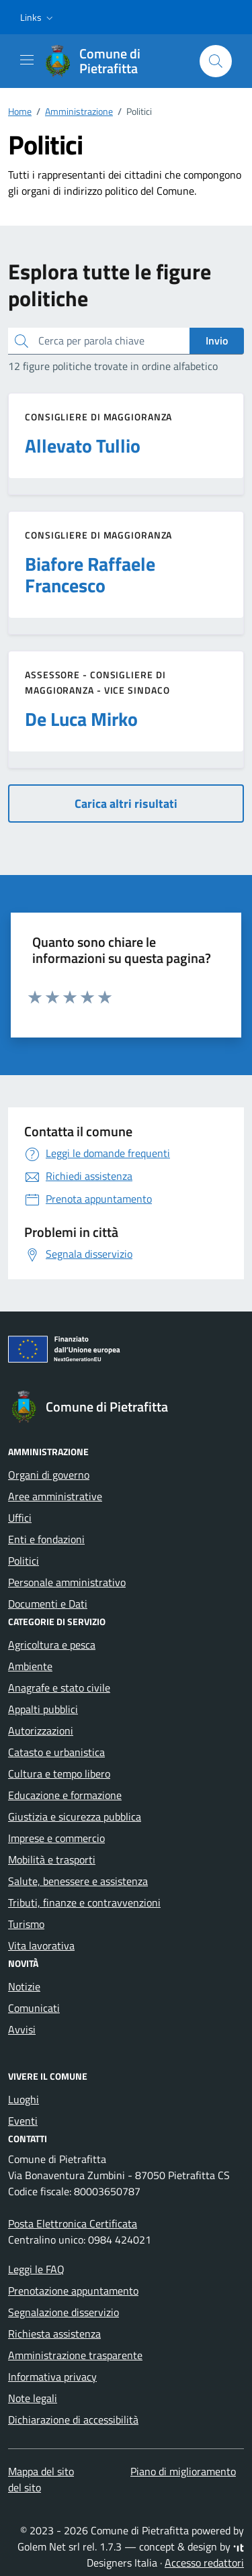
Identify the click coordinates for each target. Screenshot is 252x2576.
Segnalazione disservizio (63, 2312)
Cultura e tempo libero (59, 1773)
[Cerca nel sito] (216, 61)
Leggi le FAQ (36, 2269)
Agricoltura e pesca (51, 1645)
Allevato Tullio (82, 446)
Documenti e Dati (47, 1604)
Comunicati (34, 2008)
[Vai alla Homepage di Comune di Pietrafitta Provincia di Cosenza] (115, 61)
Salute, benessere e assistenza (78, 1881)
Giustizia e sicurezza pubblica (74, 1816)
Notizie (24, 1986)
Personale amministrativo (67, 1582)
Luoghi (23, 2099)
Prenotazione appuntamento (73, 2291)
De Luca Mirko (81, 719)
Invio (217, 340)
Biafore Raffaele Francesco (90, 574)
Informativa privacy (52, 2376)
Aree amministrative (55, 1496)
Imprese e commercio (56, 1838)
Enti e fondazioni (46, 1539)
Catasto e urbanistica (56, 1752)
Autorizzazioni (40, 1730)
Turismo (26, 1924)
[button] (38, 17)
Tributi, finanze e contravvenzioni (84, 1902)
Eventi (23, 2121)
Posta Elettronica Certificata (72, 2223)
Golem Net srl (48, 2546)
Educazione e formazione (65, 1795)
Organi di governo (48, 1475)
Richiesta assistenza (54, 2334)
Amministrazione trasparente (75, 2355)
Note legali (32, 2398)
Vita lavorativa (41, 1945)
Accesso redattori (204, 2563)
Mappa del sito (41, 2471)
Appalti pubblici (43, 1709)
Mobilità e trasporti (51, 1859)
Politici (23, 1561)
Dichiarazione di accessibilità (73, 2419)
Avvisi (22, 2029)
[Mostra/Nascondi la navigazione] (27, 60)
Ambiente (30, 1666)
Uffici (20, 1518)
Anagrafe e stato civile (59, 1688)
